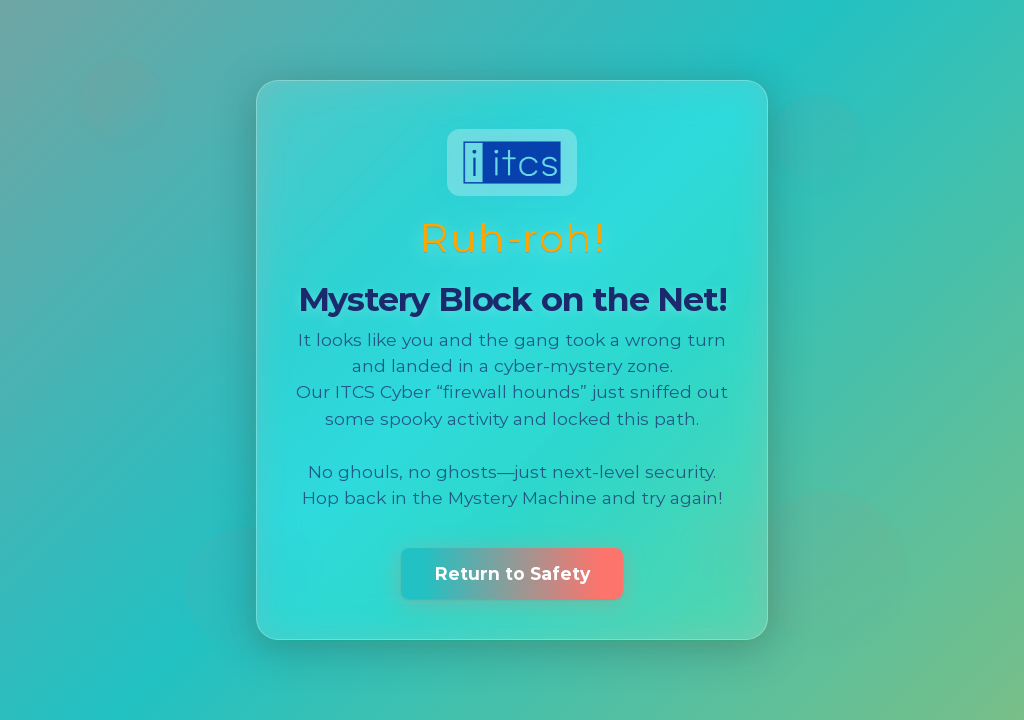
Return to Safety (512, 573)
